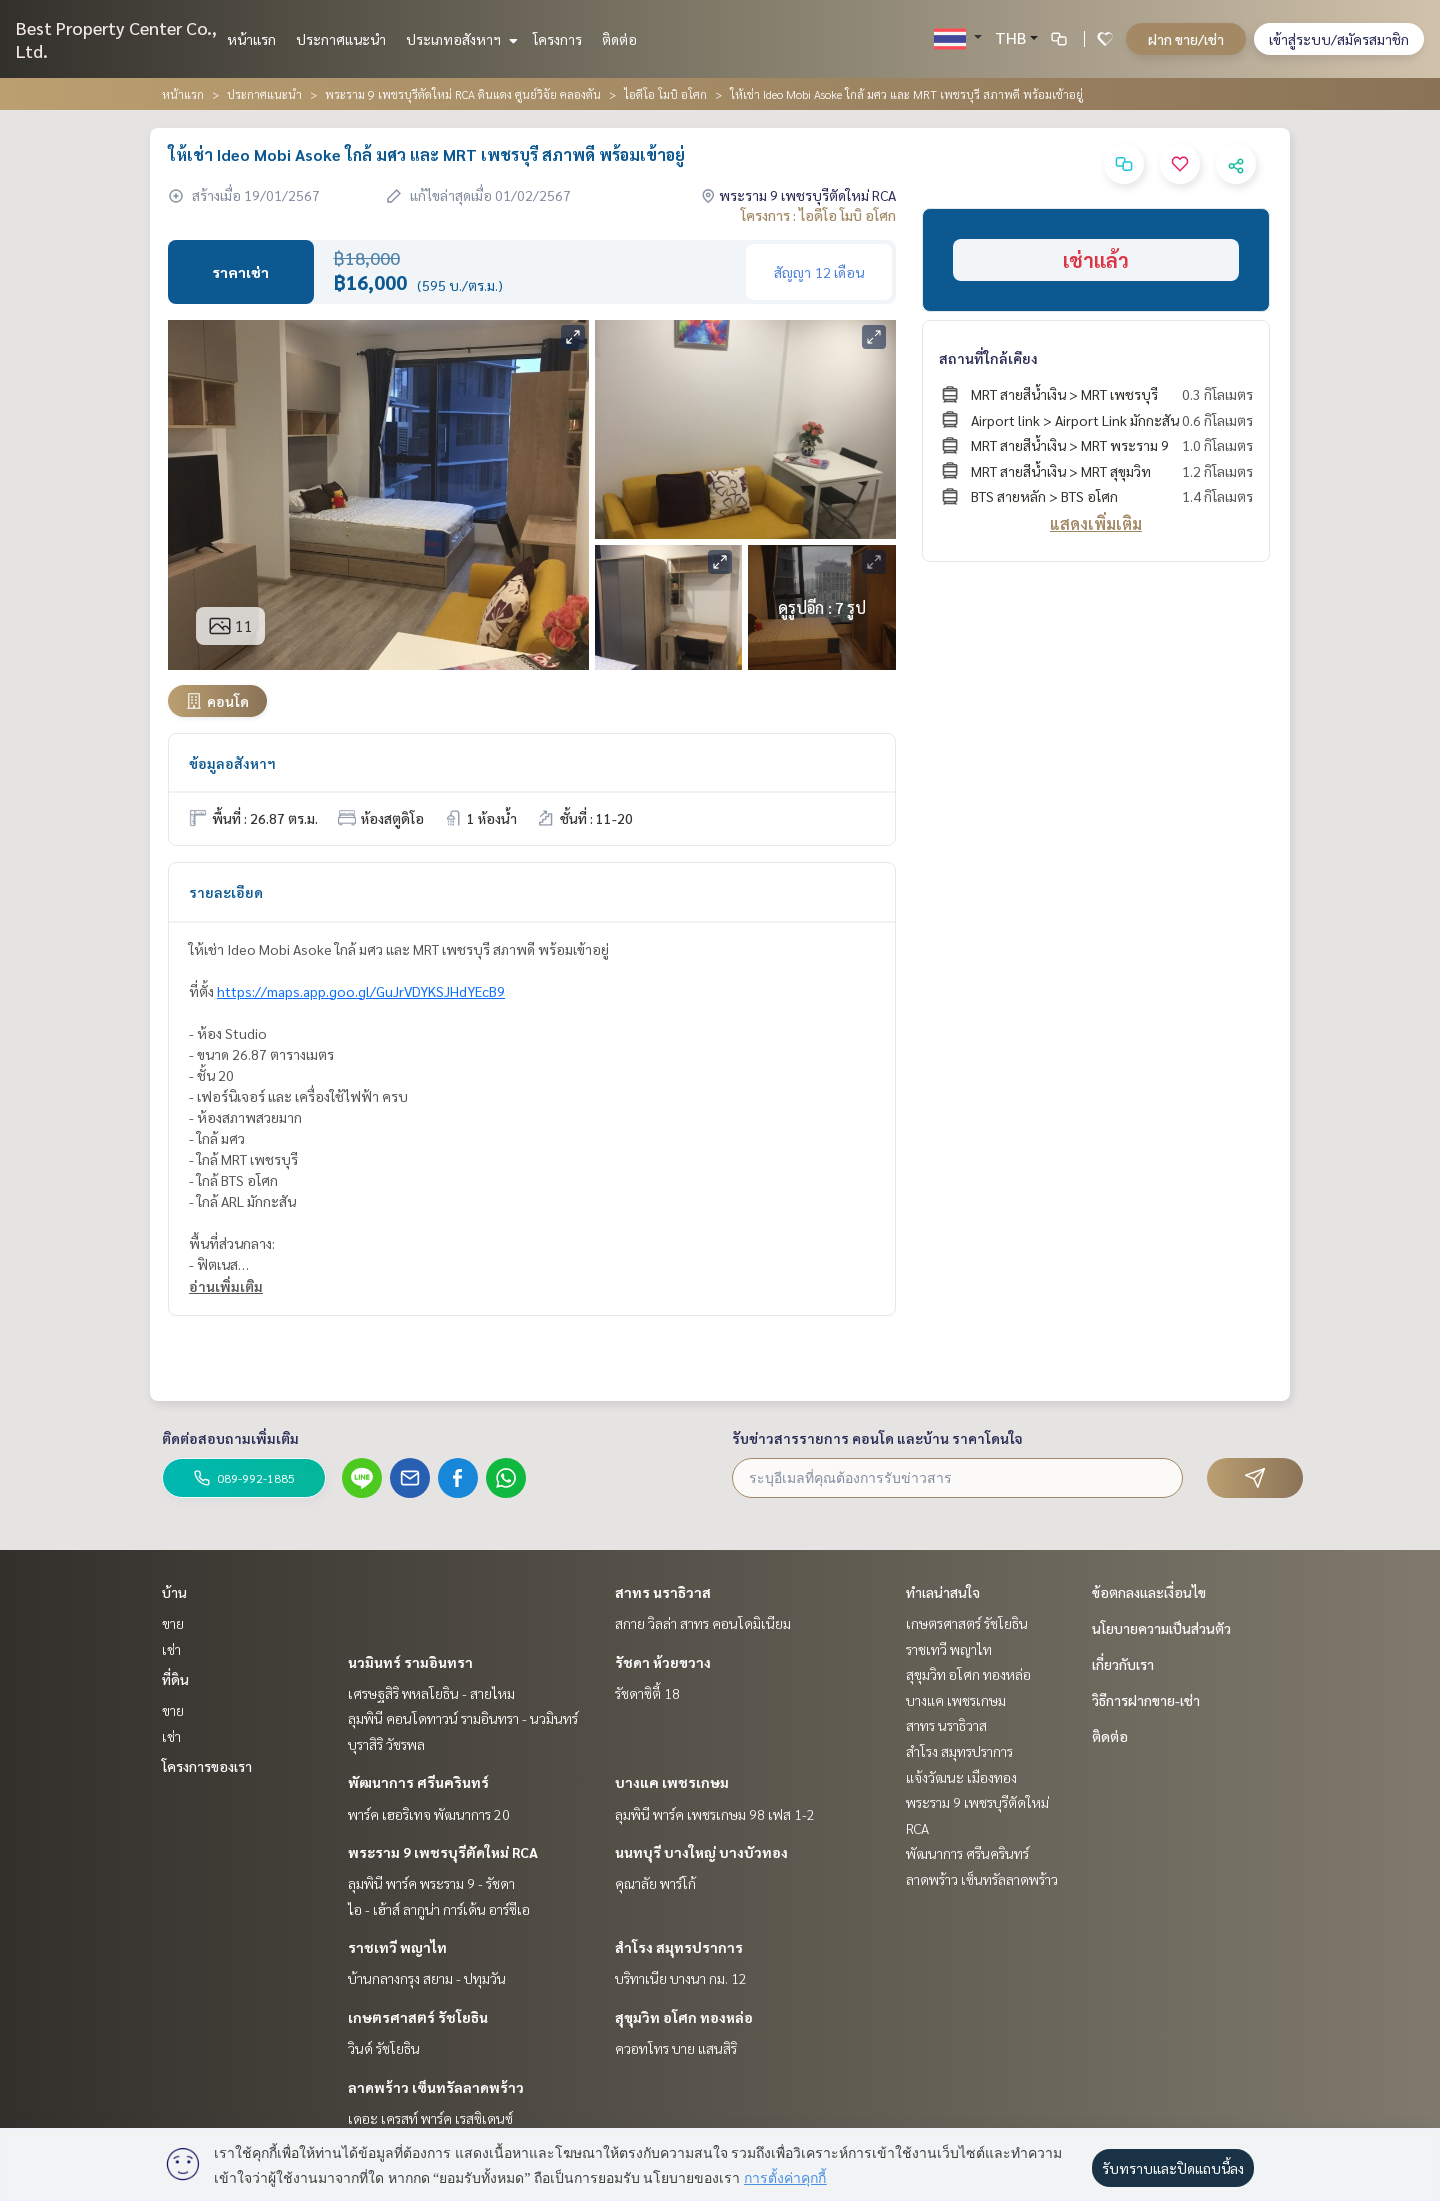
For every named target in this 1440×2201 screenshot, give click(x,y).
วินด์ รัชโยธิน (384, 2048)
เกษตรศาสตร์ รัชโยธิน (418, 2017)
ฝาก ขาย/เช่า (1186, 39)
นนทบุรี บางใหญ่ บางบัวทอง (701, 1852)
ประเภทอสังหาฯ (459, 39)
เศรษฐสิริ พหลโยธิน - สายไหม (431, 1693)
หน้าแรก (251, 39)
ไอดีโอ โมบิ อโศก (665, 94)
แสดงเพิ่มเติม (1096, 523)
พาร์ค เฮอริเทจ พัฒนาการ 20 (429, 1814)
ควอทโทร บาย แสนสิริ (676, 2048)
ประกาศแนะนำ (341, 39)
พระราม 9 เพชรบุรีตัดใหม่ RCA (443, 1852)
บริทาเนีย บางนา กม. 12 (681, 1978)
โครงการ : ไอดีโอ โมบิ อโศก (818, 215)
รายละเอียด (226, 892)
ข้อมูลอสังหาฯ (232, 763)
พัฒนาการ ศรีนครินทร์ (418, 1782)
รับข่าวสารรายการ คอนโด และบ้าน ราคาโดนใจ (877, 1438)
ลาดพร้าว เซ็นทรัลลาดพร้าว (436, 2087)
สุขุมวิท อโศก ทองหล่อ (684, 2017)
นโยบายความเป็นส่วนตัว (1161, 1628)
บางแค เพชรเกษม (672, 1782)
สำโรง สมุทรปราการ (679, 1947)
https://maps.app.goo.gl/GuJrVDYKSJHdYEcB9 (361, 991)
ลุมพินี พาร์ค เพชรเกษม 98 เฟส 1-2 (715, 1814)
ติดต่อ (619, 39)
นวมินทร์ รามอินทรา (410, 1662)
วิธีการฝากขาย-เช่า (1146, 1700)
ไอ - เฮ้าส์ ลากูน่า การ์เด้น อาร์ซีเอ (439, 1909)
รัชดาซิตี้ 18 (647, 1693)
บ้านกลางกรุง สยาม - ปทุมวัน (427, 1978)
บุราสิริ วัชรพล (386, 1744)
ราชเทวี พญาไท (397, 1947)
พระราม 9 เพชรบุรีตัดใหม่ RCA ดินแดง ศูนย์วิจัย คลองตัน (463, 94)
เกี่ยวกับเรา (1123, 1664)
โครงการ (557, 39)
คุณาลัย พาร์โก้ (655, 1883)
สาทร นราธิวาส (663, 1592)
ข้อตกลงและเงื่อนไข (1149, 1592)
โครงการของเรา (207, 1766)
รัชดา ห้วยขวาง (663, 1662)
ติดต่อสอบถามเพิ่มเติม (230, 1438)
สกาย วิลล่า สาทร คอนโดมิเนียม (703, 1623)
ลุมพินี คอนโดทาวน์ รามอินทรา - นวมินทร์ (463, 1718)
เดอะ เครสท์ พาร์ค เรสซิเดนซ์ (430, 2118)
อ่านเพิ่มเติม (226, 1286)
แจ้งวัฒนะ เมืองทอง (961, 1777)
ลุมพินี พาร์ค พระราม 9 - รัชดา (431, 1883)
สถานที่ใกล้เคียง (988, 358)
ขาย (173, 1623)
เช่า (171, 1649)
